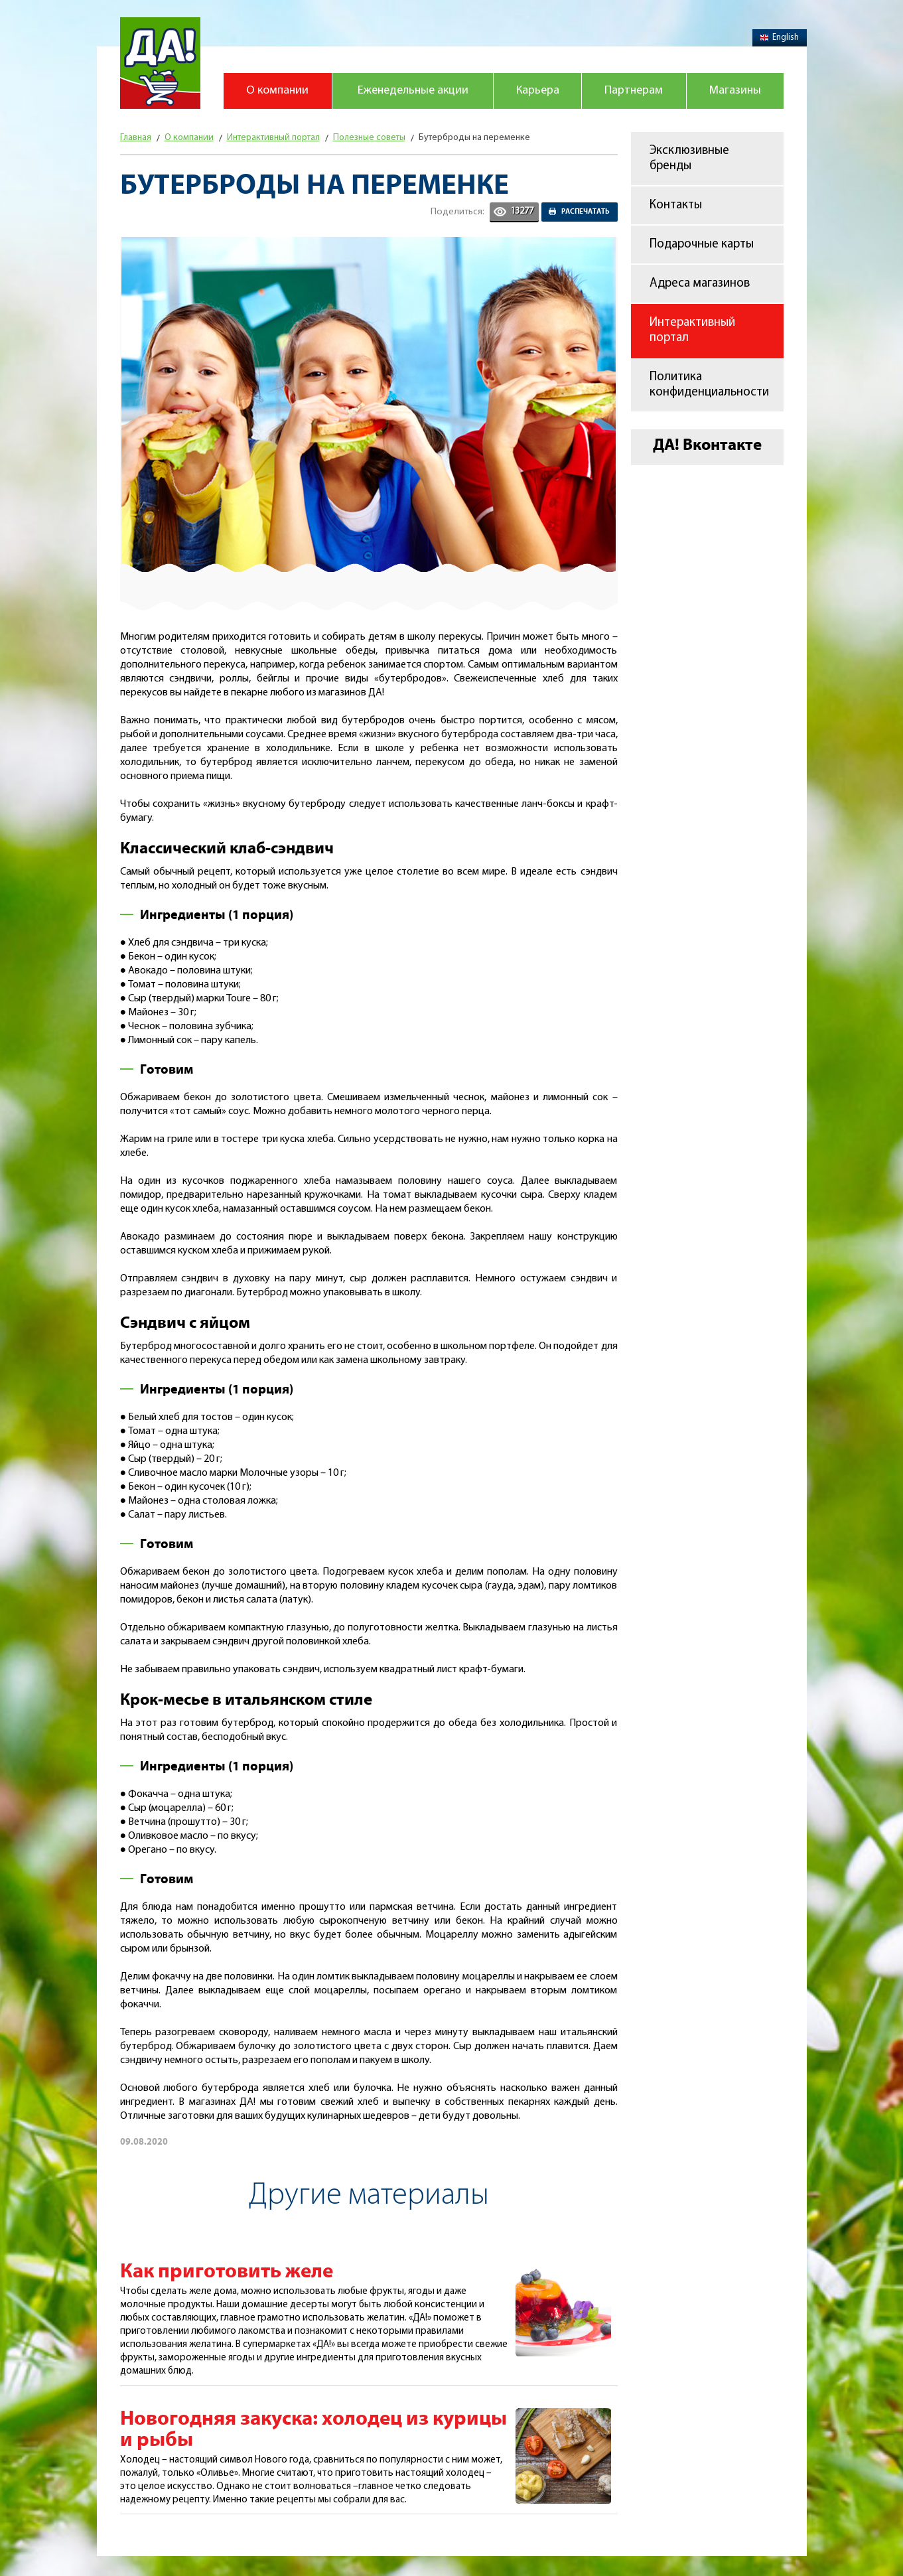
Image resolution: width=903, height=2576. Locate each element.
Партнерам (633, 90)
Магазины (735, 90)
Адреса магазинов (700, 283)
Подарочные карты (702, 244)
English (779, 37)
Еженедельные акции (413, 90)
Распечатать (585, 212)
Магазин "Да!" (160, 63)
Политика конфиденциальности (709, 385)
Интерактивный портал (692, 330)
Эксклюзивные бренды (689, 159)
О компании (277, 90)
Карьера (537, 90)
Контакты (676, 205)
